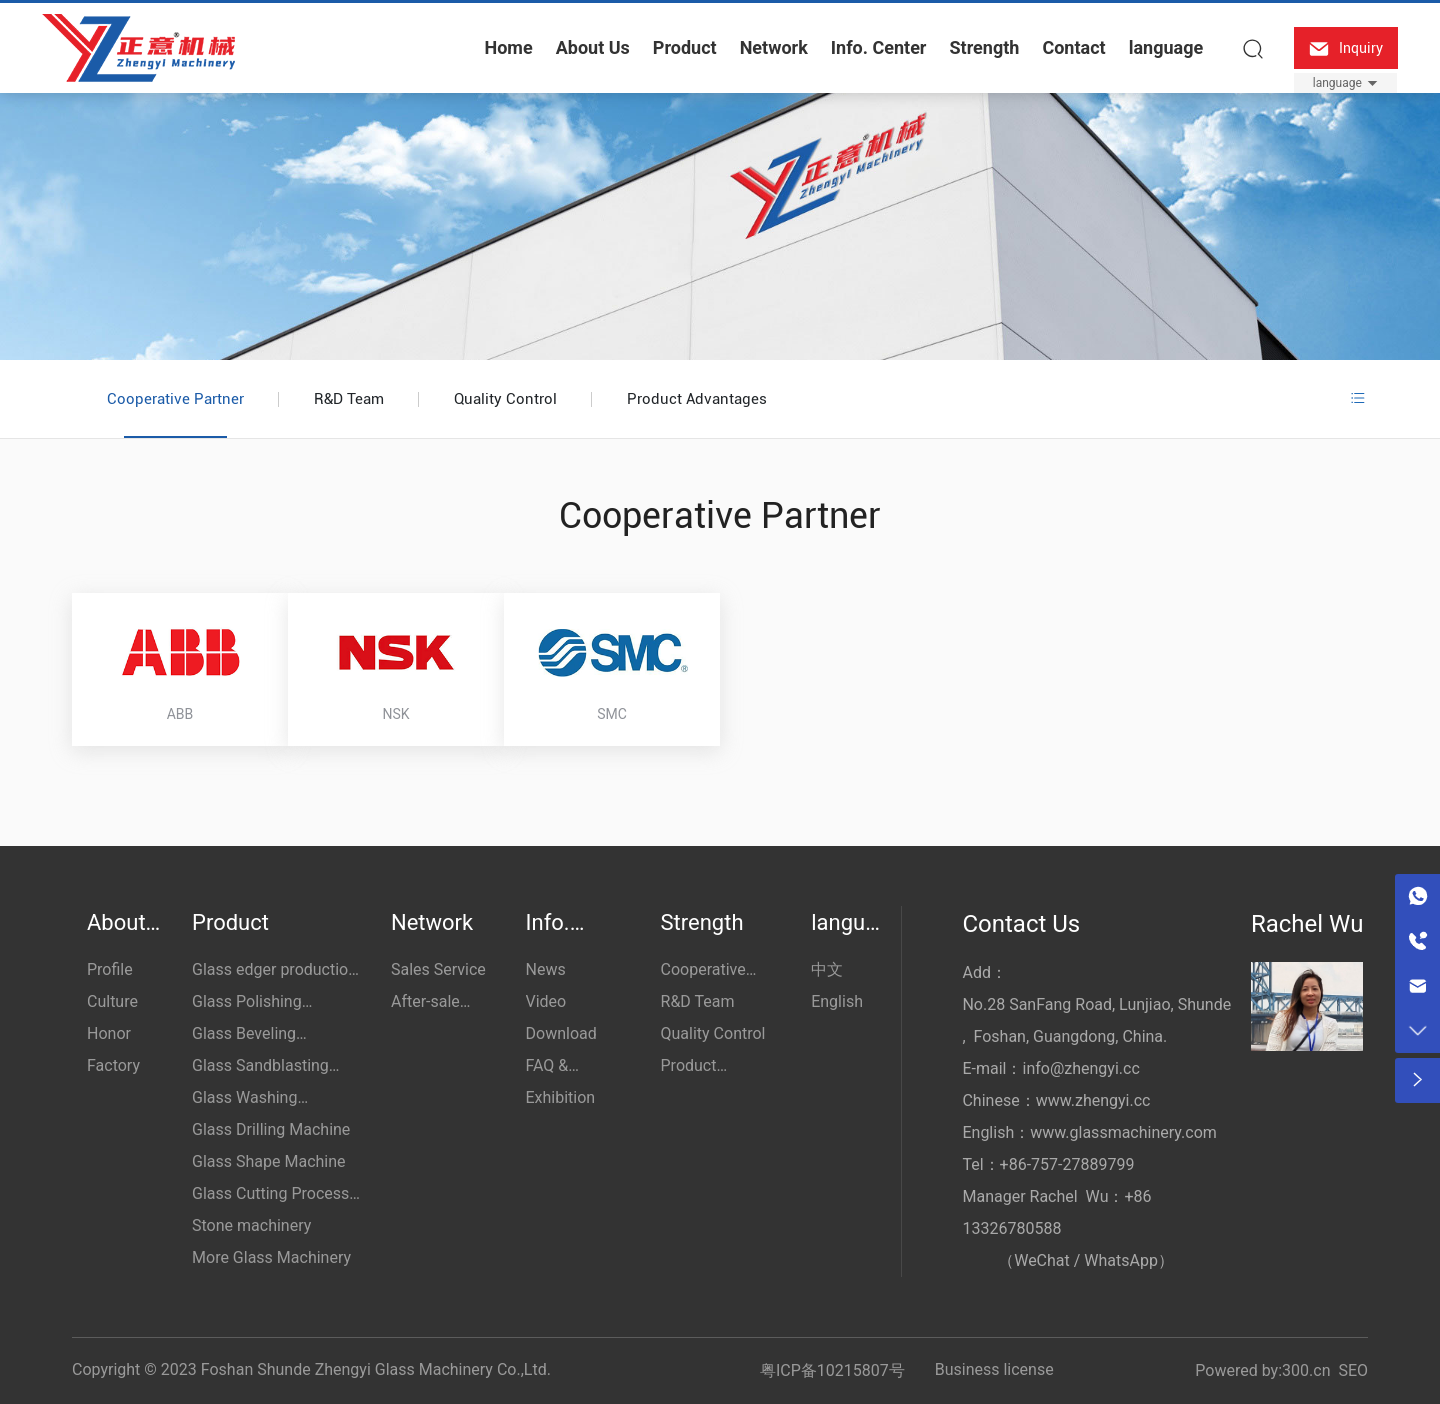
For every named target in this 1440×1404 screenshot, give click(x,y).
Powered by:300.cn (1262, 1370)
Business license (994, 1369)
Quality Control (505, 399)
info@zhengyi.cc (1080, 1068)
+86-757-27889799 (1067, 1164)
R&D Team (349, 399)
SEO (1353, 1370)
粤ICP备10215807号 (832, 1370)
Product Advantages (697, 399)
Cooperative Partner (175, 399)
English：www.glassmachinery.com (1089, 1132)
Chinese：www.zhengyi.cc (1056, 1100)
